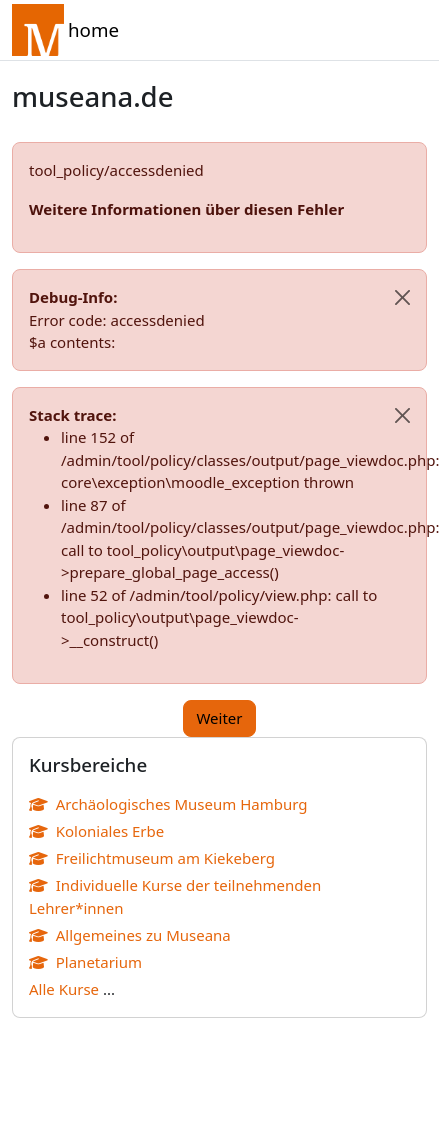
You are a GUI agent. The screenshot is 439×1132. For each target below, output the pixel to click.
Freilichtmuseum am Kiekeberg (152, 858)
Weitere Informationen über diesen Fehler (186, 209)
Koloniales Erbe (96, 831)
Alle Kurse (64, 989)
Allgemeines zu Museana (130, 935)
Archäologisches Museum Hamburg (168, 804)
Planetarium (85, 962)
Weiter (219, 718)
